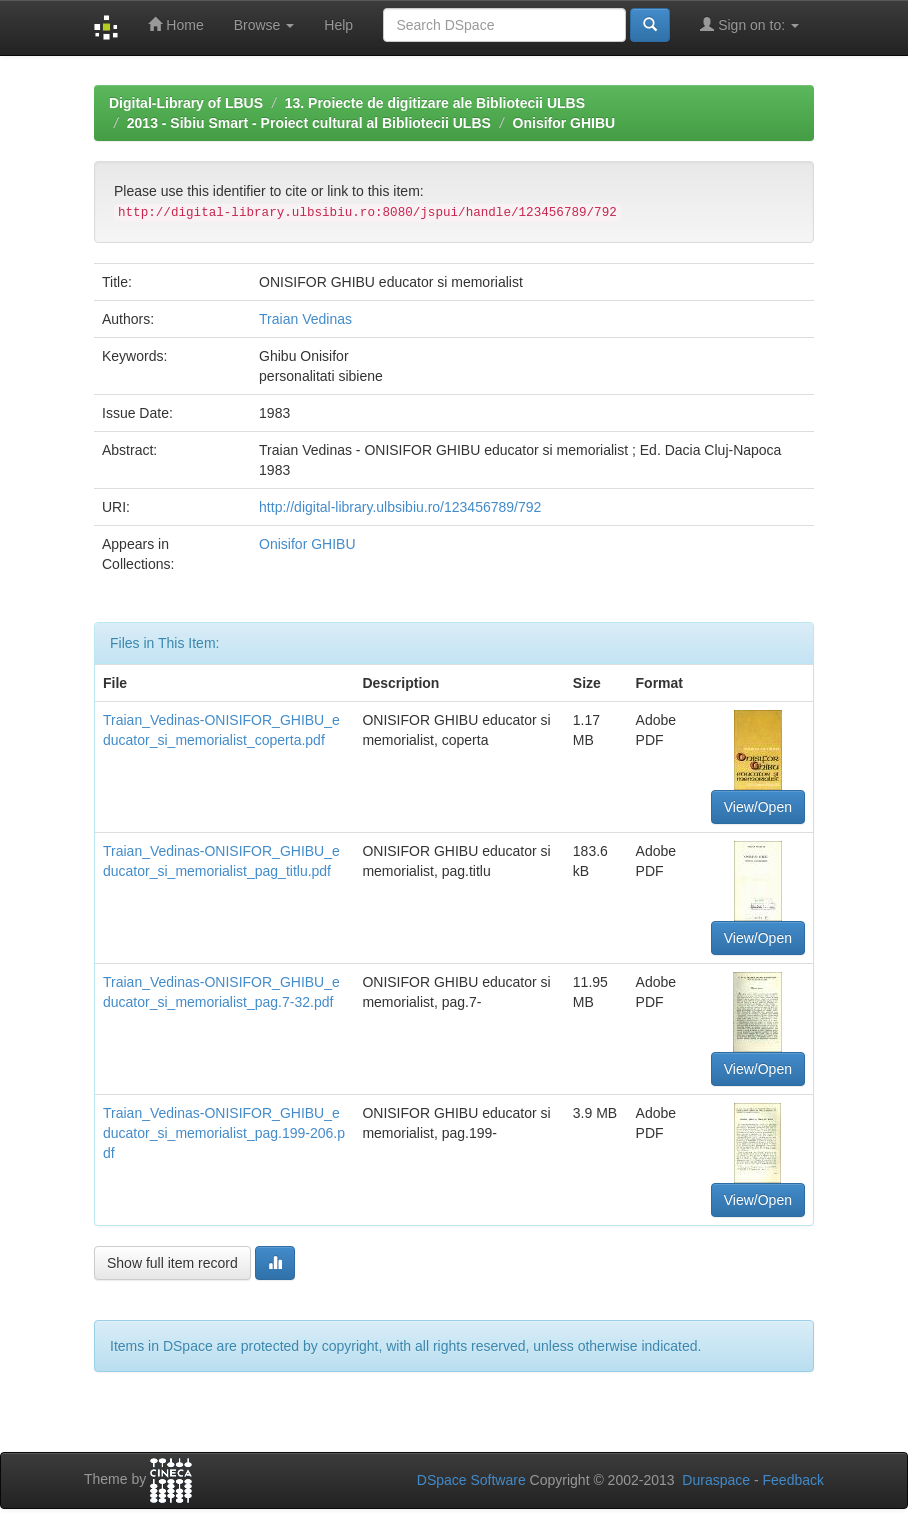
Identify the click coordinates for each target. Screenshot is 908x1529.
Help (338, 25)
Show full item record (172, 1263)
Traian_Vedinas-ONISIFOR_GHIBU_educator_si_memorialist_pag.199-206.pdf (224, 1133)
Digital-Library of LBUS (186, 103)
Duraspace (716, 1480)
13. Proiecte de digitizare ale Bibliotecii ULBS (435, 103)
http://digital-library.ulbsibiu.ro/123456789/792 (400, 507)
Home (175, 24)
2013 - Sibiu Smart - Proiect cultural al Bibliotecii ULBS (309, 123)
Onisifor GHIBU (564, 123)
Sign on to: (749, 24)
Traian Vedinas (305, 319)
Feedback (793, 1480)
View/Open (758, 807)
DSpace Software (471, 1480)
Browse (264, 25)
